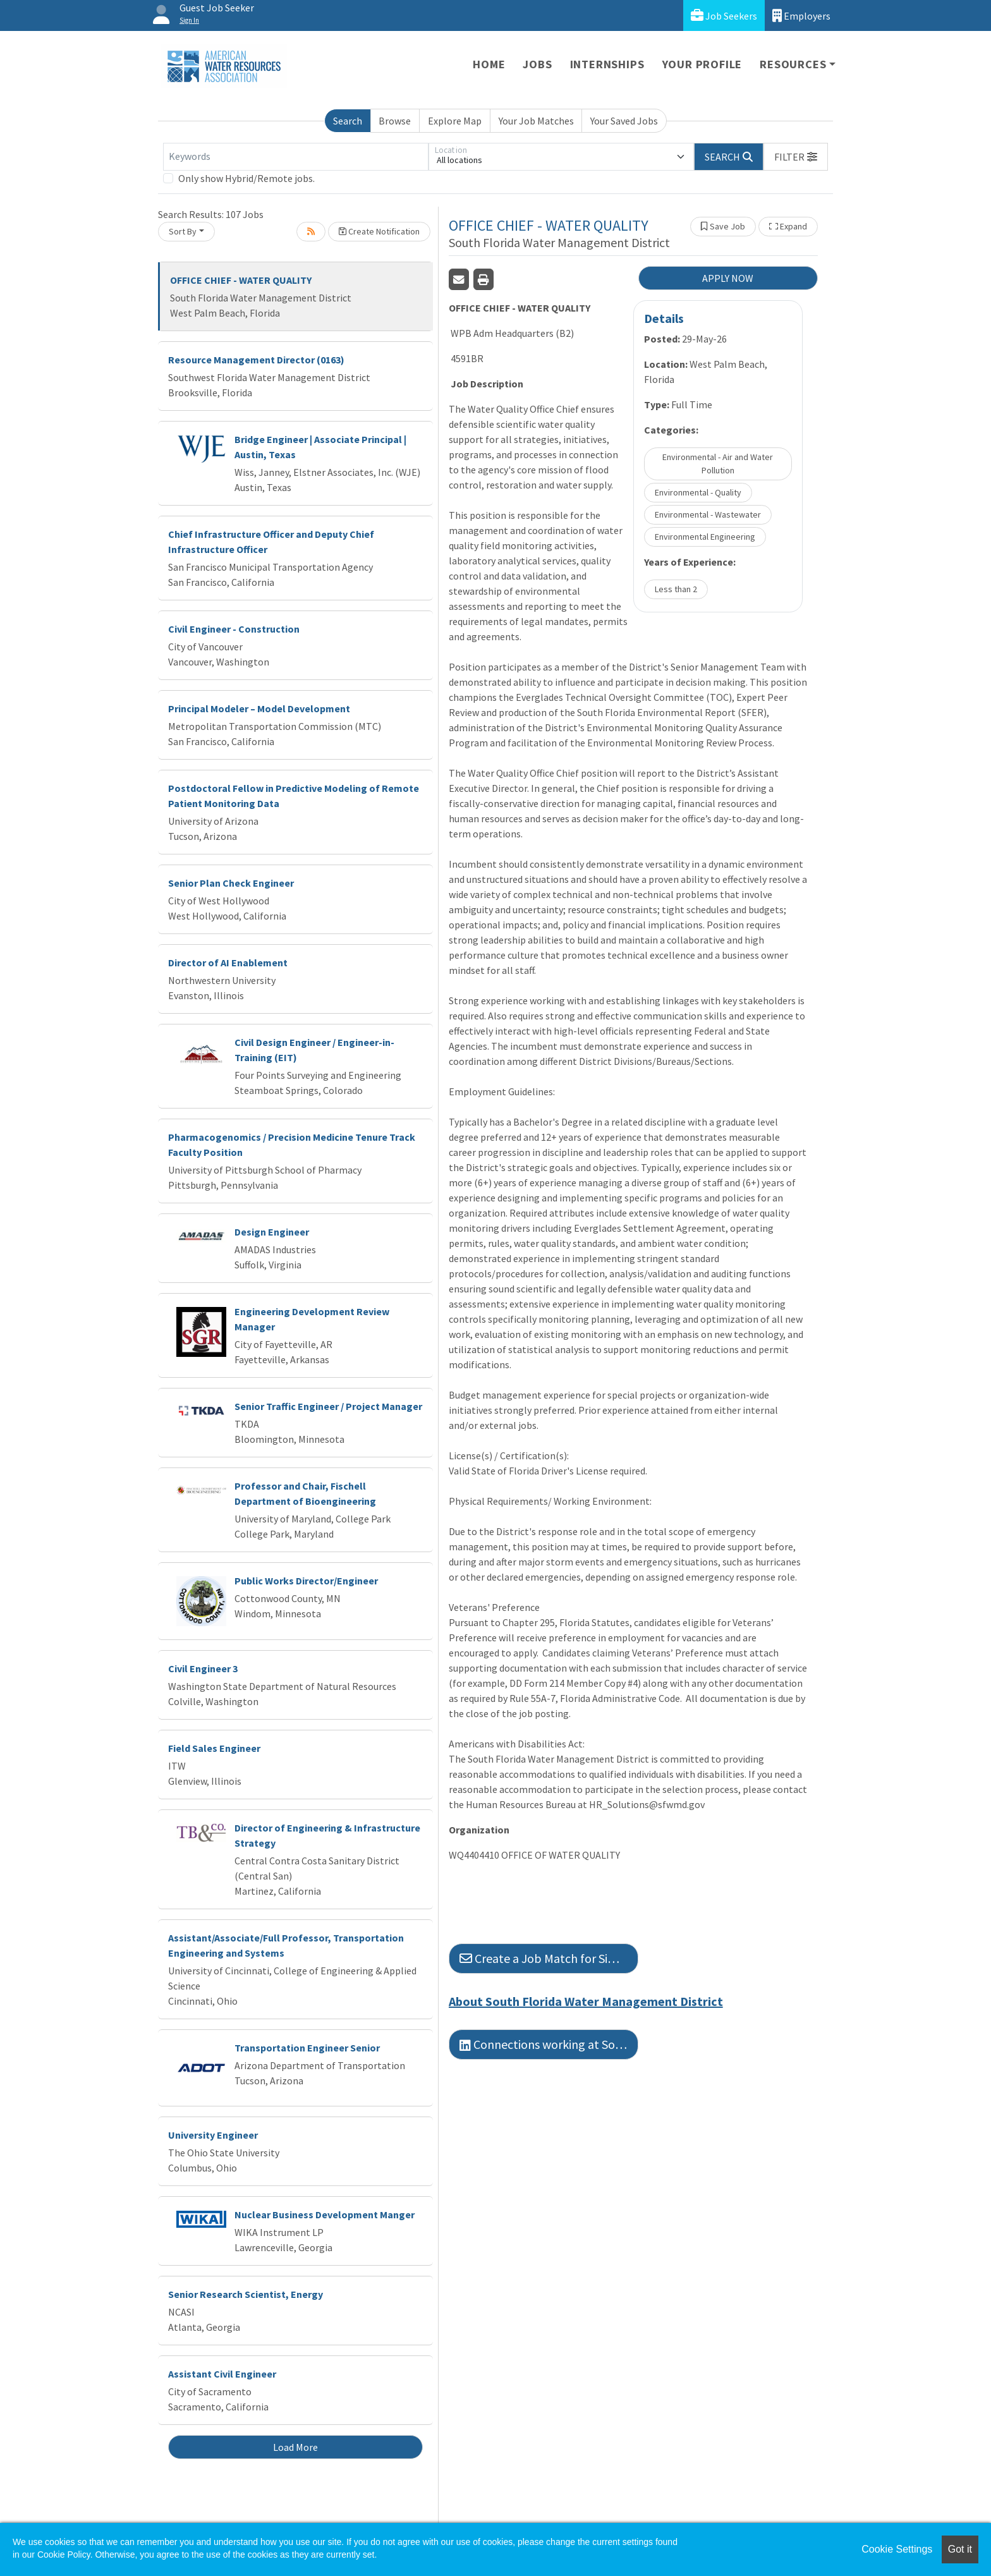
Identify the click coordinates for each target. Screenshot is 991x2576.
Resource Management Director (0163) (256, 359)
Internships (607, 64)
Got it (960, 2549)
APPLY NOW (727, 278)
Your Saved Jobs (624, 120)
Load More (295, 2447)
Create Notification (379, 231)
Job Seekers (724, 15)
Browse (395, 120)
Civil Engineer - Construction (234, 629)
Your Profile (702, 64)
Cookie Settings (896, 2549)
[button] (795, 157)
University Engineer (213, 2135)
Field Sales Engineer (214, 1748)
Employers (801, 15)
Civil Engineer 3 (203, 1668)
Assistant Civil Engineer (222, 2373)
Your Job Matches (536, 120)
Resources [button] (793, 64)
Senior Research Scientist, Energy (245, 2294)
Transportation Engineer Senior (307, 2047)
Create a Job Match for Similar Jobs (548, 1958)
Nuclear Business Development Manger (324, 2214)
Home (489, 64)
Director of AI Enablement (228, 962)
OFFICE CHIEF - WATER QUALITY (241, 280)
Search (347, 120)
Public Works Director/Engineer (306, 1580)
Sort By (183, 231)
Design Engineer (271, 1231)
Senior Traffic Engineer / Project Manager (328, 1406)
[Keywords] (296, 157)
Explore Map (455, 120)
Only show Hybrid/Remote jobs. (246, 178)
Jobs (537, 64)
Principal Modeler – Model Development (259, 708)
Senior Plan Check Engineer (231, 883)
